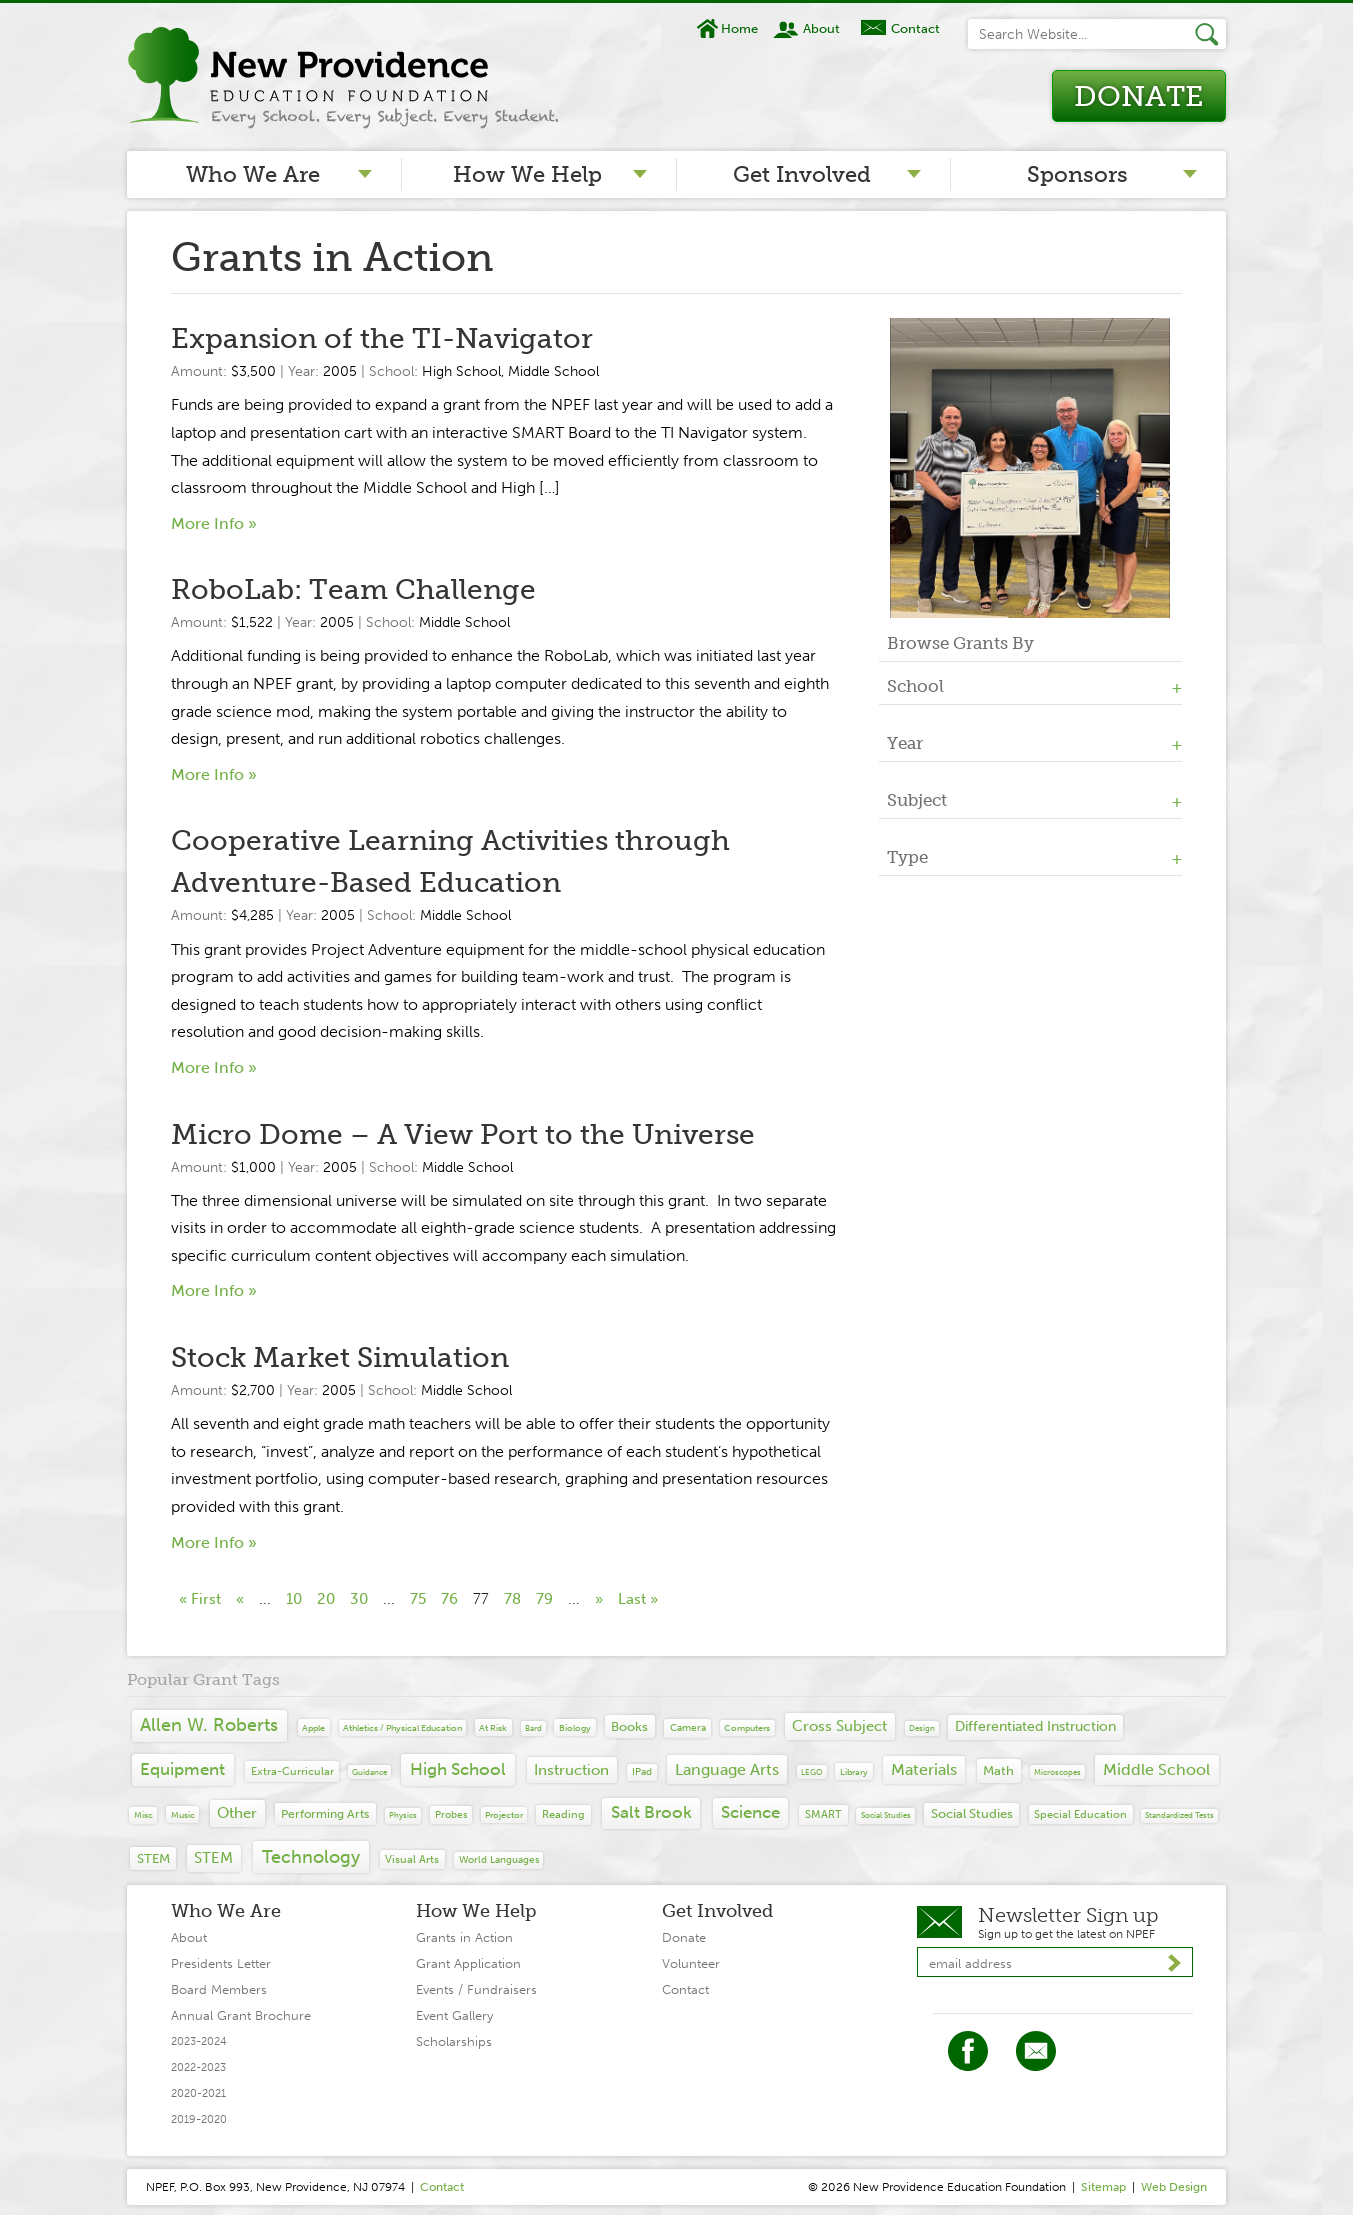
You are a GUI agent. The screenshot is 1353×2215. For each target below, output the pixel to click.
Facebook (968, 2051)
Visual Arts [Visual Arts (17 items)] (412, 1859)
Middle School (553, 371)
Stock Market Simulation (340, 1357)
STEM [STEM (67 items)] (213, 1858)
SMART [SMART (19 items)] (823, 1814)
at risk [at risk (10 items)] (493, 1727)
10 (294, 1599)
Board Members (219, 1989)
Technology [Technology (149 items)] (311, 1857)
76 (449, 1599)
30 (359, 1599)
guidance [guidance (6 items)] (369, 1772)
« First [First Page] (200, 1599)
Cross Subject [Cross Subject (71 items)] (839, 1726)
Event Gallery (454, 2015)
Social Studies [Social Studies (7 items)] (886, 1815)
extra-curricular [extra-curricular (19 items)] (292, 1771)
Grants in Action (464, 1937)
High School (461, 371)
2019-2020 (199, 2119)
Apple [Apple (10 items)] (313, 1727)
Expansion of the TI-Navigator (382, 338)
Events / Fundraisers (476, 1989)
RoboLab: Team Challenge (353, 589)
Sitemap (1103, 2187)
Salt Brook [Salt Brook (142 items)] (651, 1812)
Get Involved (802, 174)
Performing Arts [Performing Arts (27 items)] (325, 1813)
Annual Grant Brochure (241, 2015)
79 (544, 1599)
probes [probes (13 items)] (451, 1814)
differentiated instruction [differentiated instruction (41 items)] (1035, 1726)
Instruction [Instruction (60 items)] (571, 1770)
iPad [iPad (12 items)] (642, 1772)
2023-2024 (199, 2041)
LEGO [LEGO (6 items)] (812, 1772)
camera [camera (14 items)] (688, 1727)
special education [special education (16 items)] (1080, 1814)
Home (739, 28)
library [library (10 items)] (854, 1771)
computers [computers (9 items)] (747, 1727)
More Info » (214, 523)
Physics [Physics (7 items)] (403, 1815)
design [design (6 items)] (922, 1728)
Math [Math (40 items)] (998, 1770)
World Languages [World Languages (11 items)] (499, 1860)
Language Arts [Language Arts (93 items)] (727, 1769)
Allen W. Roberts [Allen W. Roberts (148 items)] (209, 1725)
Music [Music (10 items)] (183, 1814)
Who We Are (253, 174)
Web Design (1174, 2187)
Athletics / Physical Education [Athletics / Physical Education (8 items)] (402, 1728)
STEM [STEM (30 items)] (153, 1858)
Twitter (1036, 2051)
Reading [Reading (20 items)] (563, 1814)
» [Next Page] (599, 1599)
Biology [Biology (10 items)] (575, 1727)
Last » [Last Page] (638, 1599)
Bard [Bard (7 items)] (533, 1728)
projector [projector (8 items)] (504, 1815)
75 (418, 1599)
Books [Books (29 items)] (629, 1726)
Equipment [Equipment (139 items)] (182, 1769)
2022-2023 (198, 2067)
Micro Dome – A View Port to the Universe (463, 1134)
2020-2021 (198, 2093)
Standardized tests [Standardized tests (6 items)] (1179, 1815)
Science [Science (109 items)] (750, 1812)
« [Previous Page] (240, 1599)
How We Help (527, 174)
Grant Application (468, 1963)
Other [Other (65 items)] (237, 1813)
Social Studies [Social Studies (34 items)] (972, 1813)
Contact (915, 28)
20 (326, 1599)
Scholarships (454, 2041)
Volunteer (691, 1963)
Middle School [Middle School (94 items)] (1156, 1769)
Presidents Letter (221, 1963)
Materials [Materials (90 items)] (924, 1769)
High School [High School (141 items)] (458, 1769)
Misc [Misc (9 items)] (143, 1814)
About (821, 28)
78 (512, 1599)
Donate (1138, 96)
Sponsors (1077, 174)
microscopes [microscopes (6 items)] (1057, 1772)
